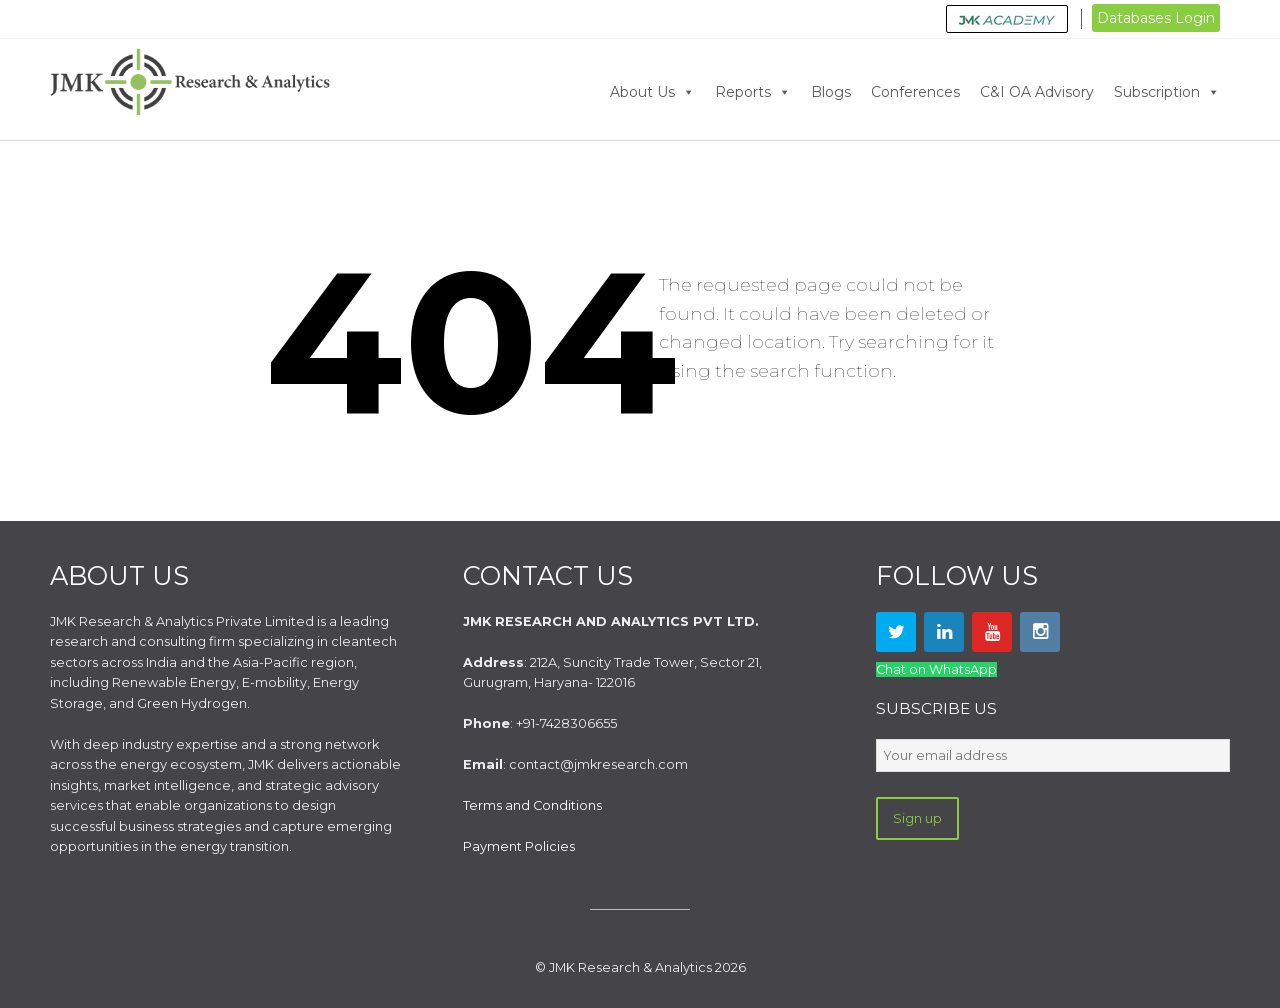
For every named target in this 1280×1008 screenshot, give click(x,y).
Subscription (1167, 92)
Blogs (831, 92)
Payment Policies (519, 846)
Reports (753, 92)
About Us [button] (652, 92)
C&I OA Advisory (1037, 92)
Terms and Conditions (532, 805)
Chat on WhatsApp (936, 669)
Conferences (915, 92)
